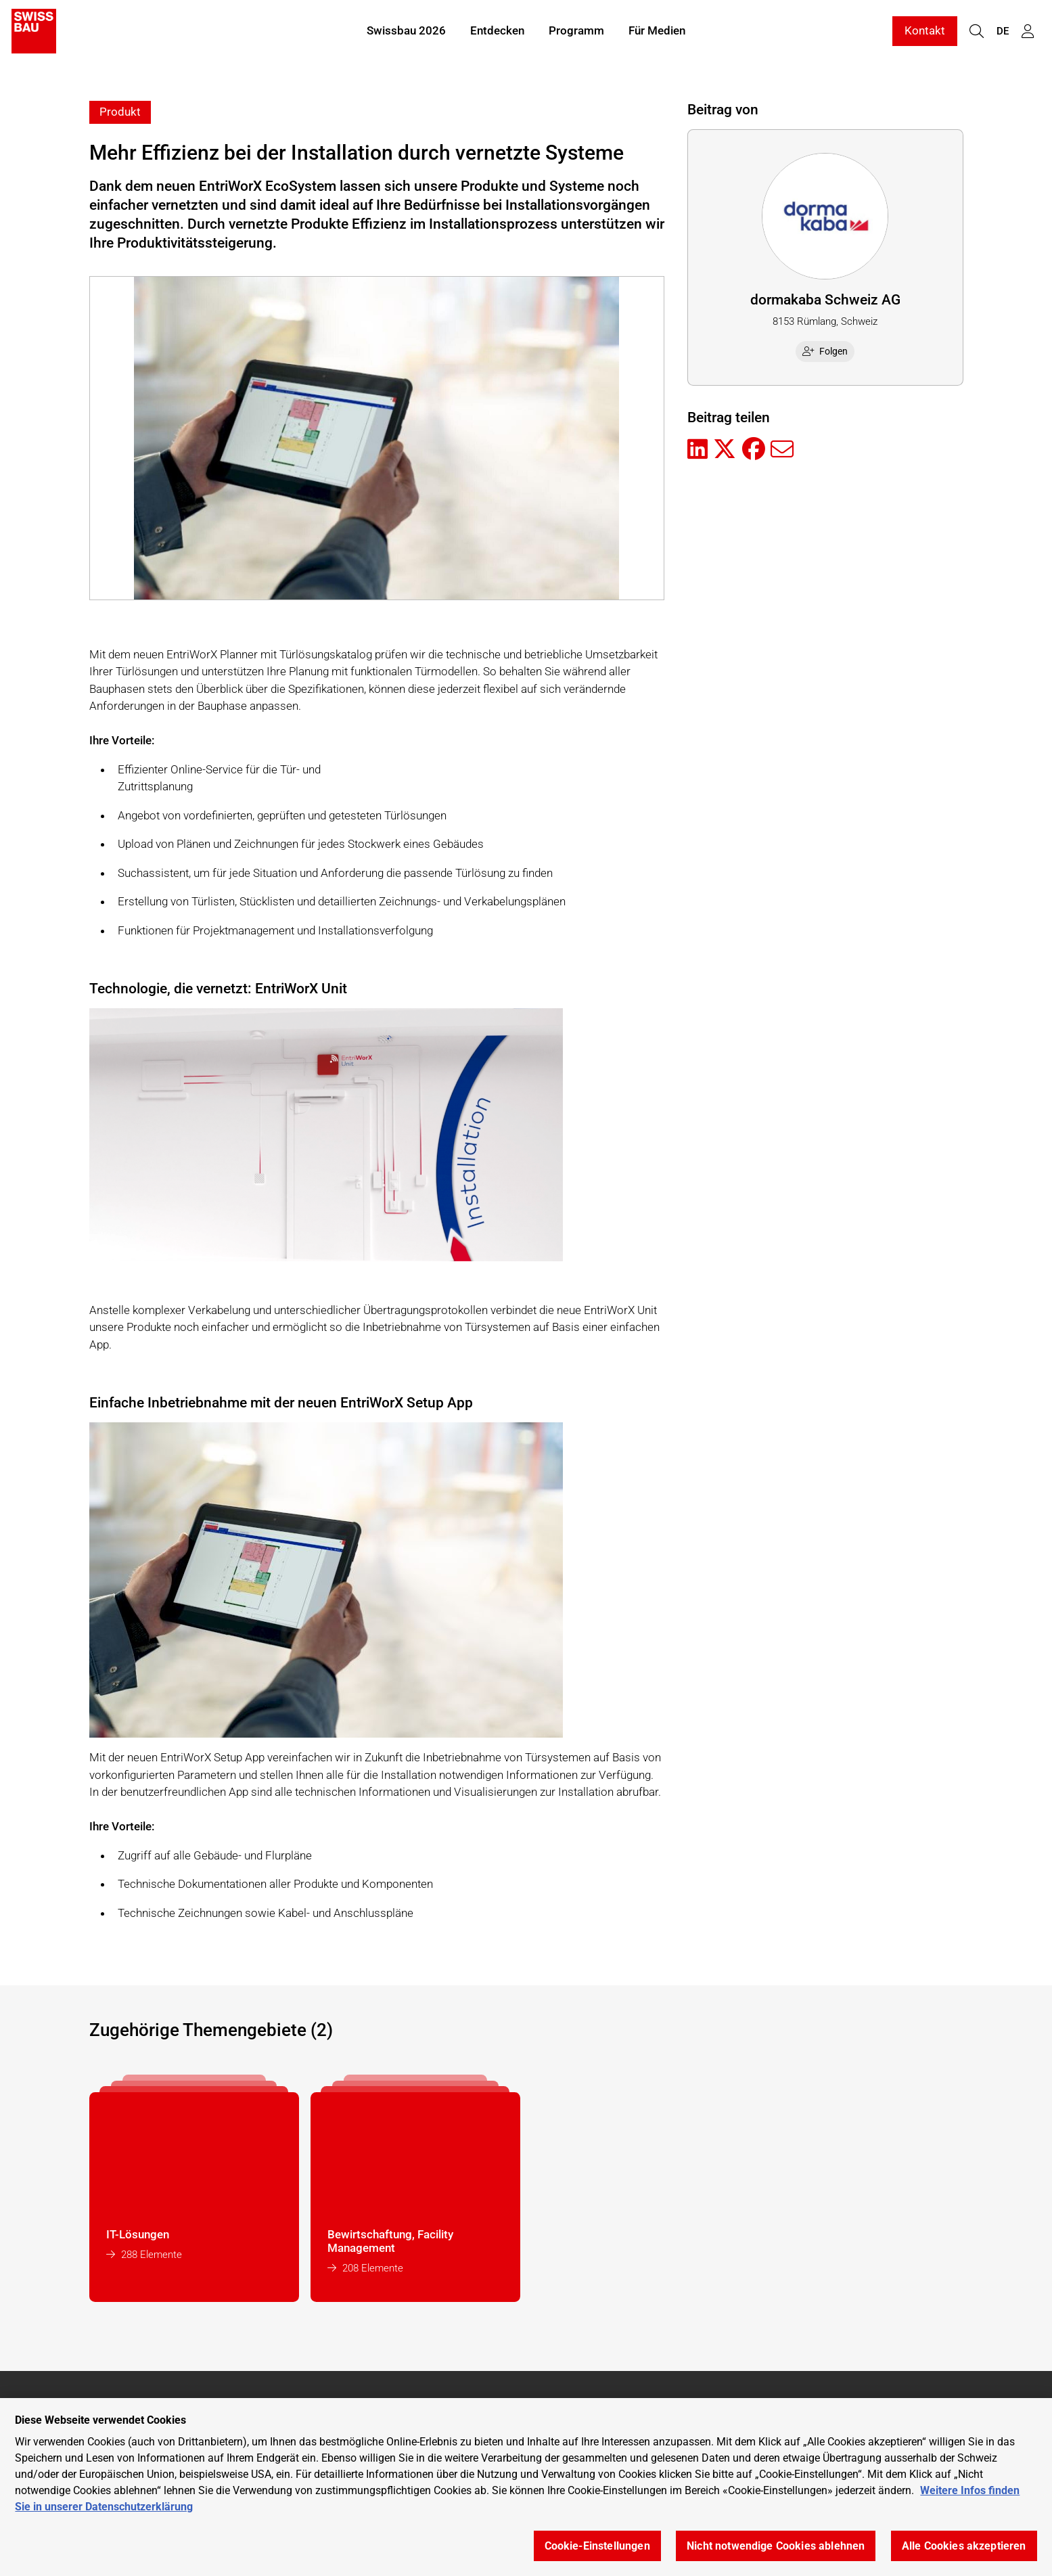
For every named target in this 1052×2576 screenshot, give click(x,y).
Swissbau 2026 (406, 32)
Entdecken (497, 32)
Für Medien (656, 32)
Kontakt (925, 32)
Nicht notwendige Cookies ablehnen (776, 2545)
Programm (576, 32)
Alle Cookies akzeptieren (964, 2545)
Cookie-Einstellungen (597, 2545)
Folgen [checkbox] (825, 351)
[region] (526, 2487)
